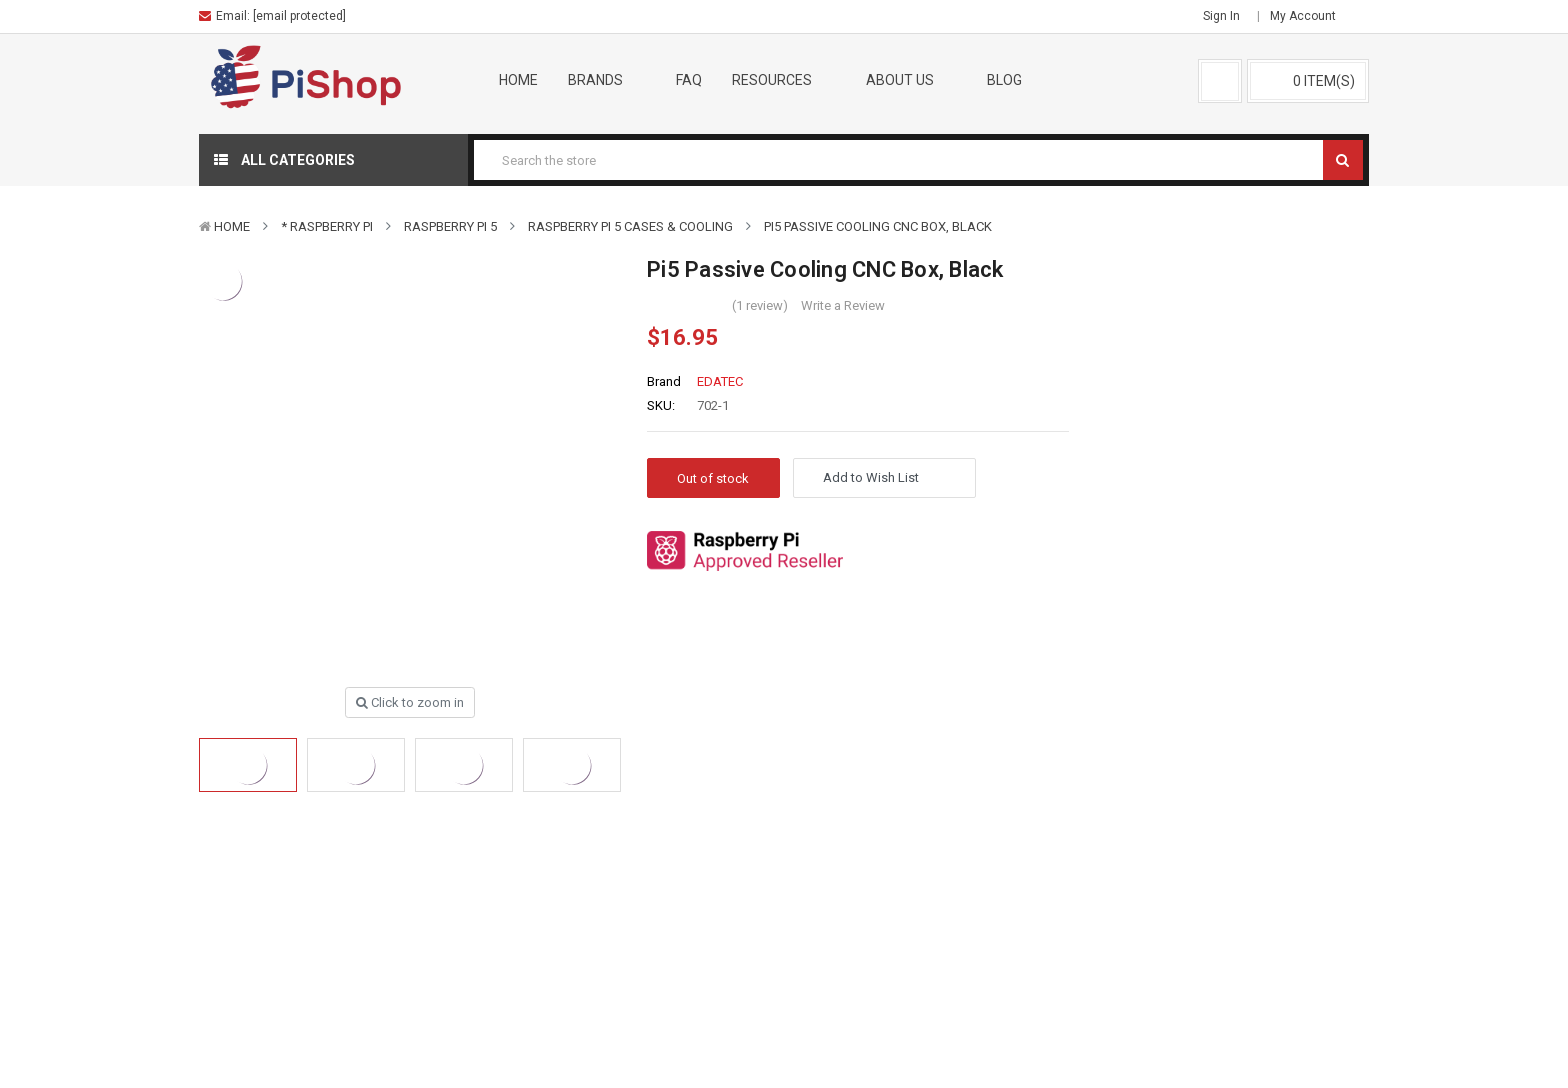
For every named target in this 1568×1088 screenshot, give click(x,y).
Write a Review (843, 305)
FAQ (689, 80)
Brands (607, 80)
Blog (1004, 80)
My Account (1309, 16)
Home (518, 80)
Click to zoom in (410, 702)
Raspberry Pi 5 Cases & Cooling (630, 226)
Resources (784, 80)
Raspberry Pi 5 (450, 226)
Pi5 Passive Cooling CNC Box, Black (878, 226)
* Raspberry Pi (327, 226)
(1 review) (760, 305)
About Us (912, 80)
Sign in (1221, 16)
